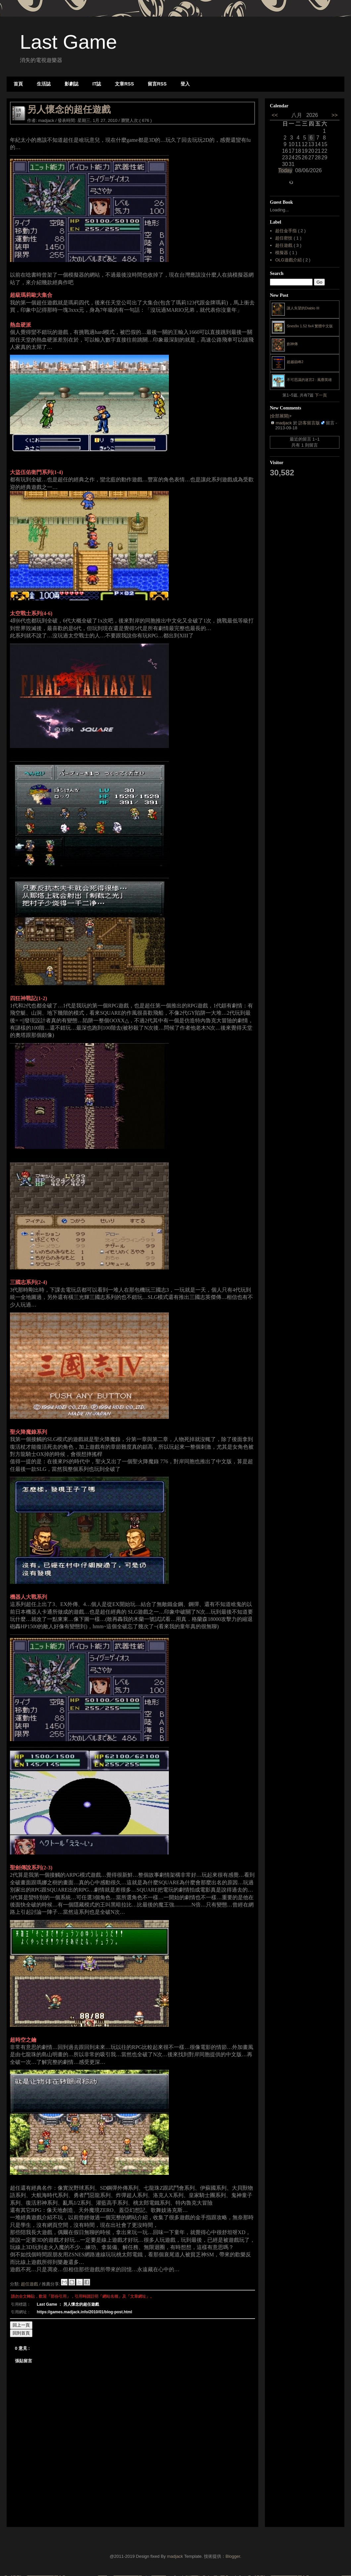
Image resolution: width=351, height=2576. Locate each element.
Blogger (233, 2556)
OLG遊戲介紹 (289, 259)
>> (333, 115)
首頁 (18, 83)
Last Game (68, 42)
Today (285, 170)
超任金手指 (286, 230)
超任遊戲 (30, 2283)
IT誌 (96, 83)
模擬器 (282, 252)
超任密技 (284, 238)
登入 (185, 83)
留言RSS (157, 83)
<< (276, 115)
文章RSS (124, 83)
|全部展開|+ (281, 415)
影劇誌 (71, 83)
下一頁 (321, 395)
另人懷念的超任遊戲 (69, 109)
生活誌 (44, 83)
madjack (284, 422)
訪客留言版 (309, 422)
